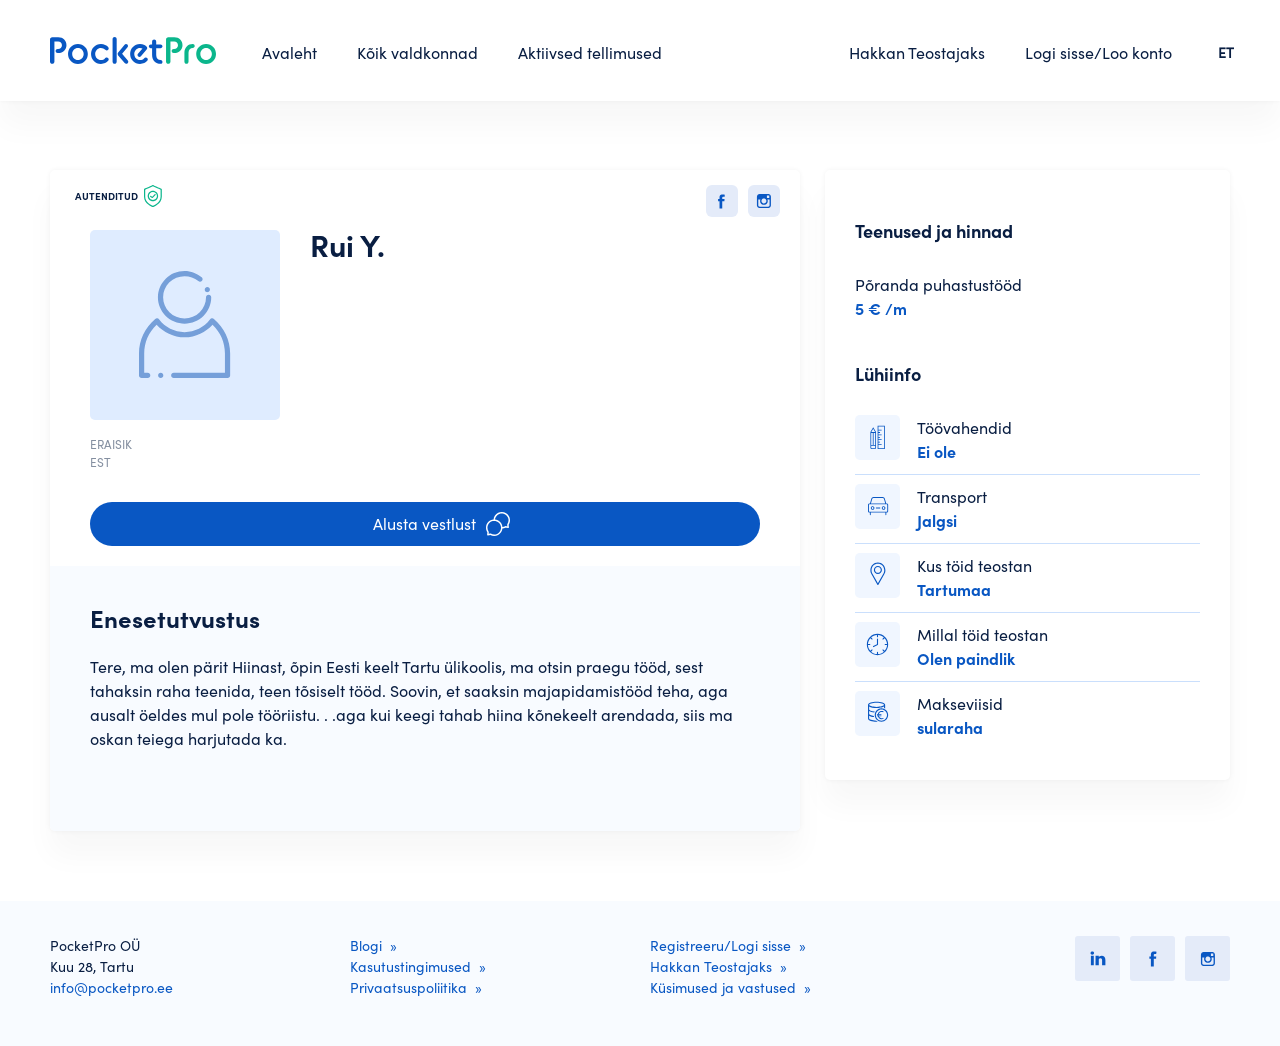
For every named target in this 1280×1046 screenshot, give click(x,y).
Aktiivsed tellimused (590, 53)
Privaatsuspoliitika (408, 988)
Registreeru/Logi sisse (720, 946)
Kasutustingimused (410, 967)
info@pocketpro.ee (111, 988)
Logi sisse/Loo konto (1098, 53)
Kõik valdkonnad (417, 53)
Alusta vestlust (441, 524)
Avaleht (289, 53)
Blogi (366, 946)
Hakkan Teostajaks (917, 53)
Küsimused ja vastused (723, 988)
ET (1226, 53)
